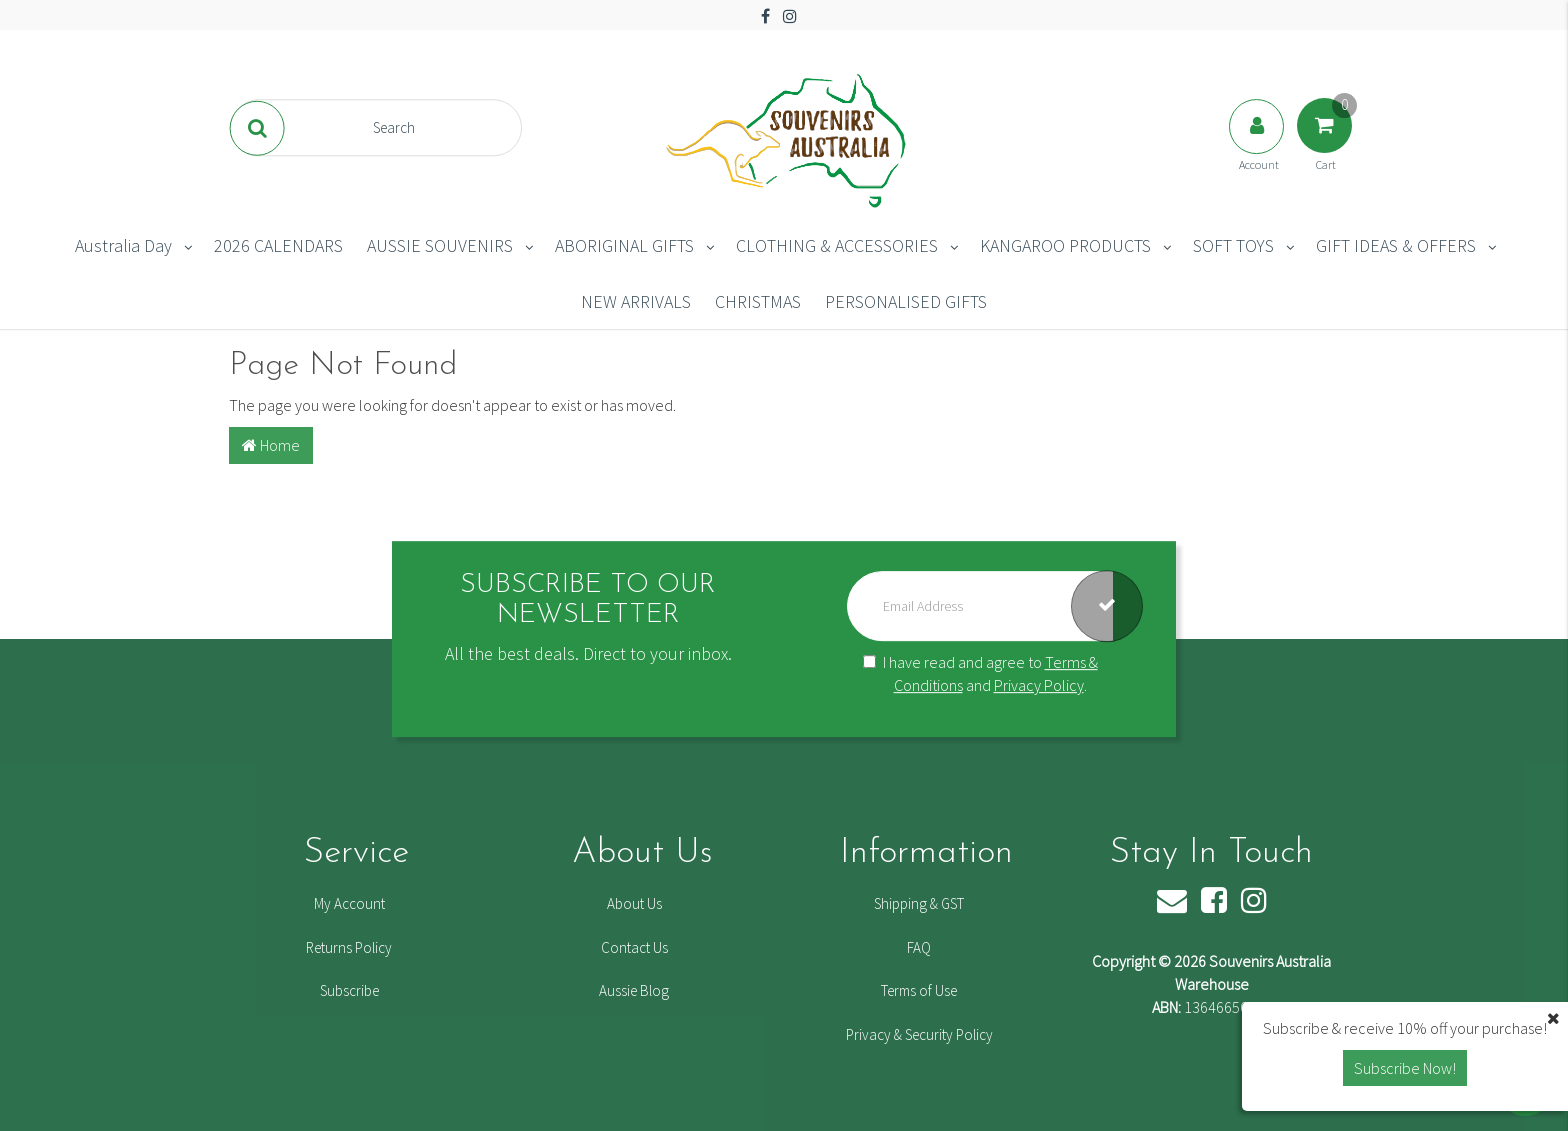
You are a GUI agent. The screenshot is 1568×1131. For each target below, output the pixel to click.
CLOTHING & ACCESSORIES (837, 245)
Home (271, 445)
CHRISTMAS (758, 301)
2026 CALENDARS (278, 245)
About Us (634, 903)
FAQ (919, 947)
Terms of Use (919, 990)
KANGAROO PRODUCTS (1065, 245)
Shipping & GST (919, 903)
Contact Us (634, 947)
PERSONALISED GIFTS (906, 301)
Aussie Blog (634, 990)
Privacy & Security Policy (919, 1034)
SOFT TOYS (1233, 245)
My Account (349, 903)
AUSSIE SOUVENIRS (440, 245)
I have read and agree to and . (980, 673)
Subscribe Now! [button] (1405, 1068)
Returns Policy (349, 947)
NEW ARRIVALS (636, 301)
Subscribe (349, 990)
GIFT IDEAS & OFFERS (1396, 245)
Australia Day (123, 245)
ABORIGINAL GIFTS (624, 245)
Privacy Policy (1039, 685)
